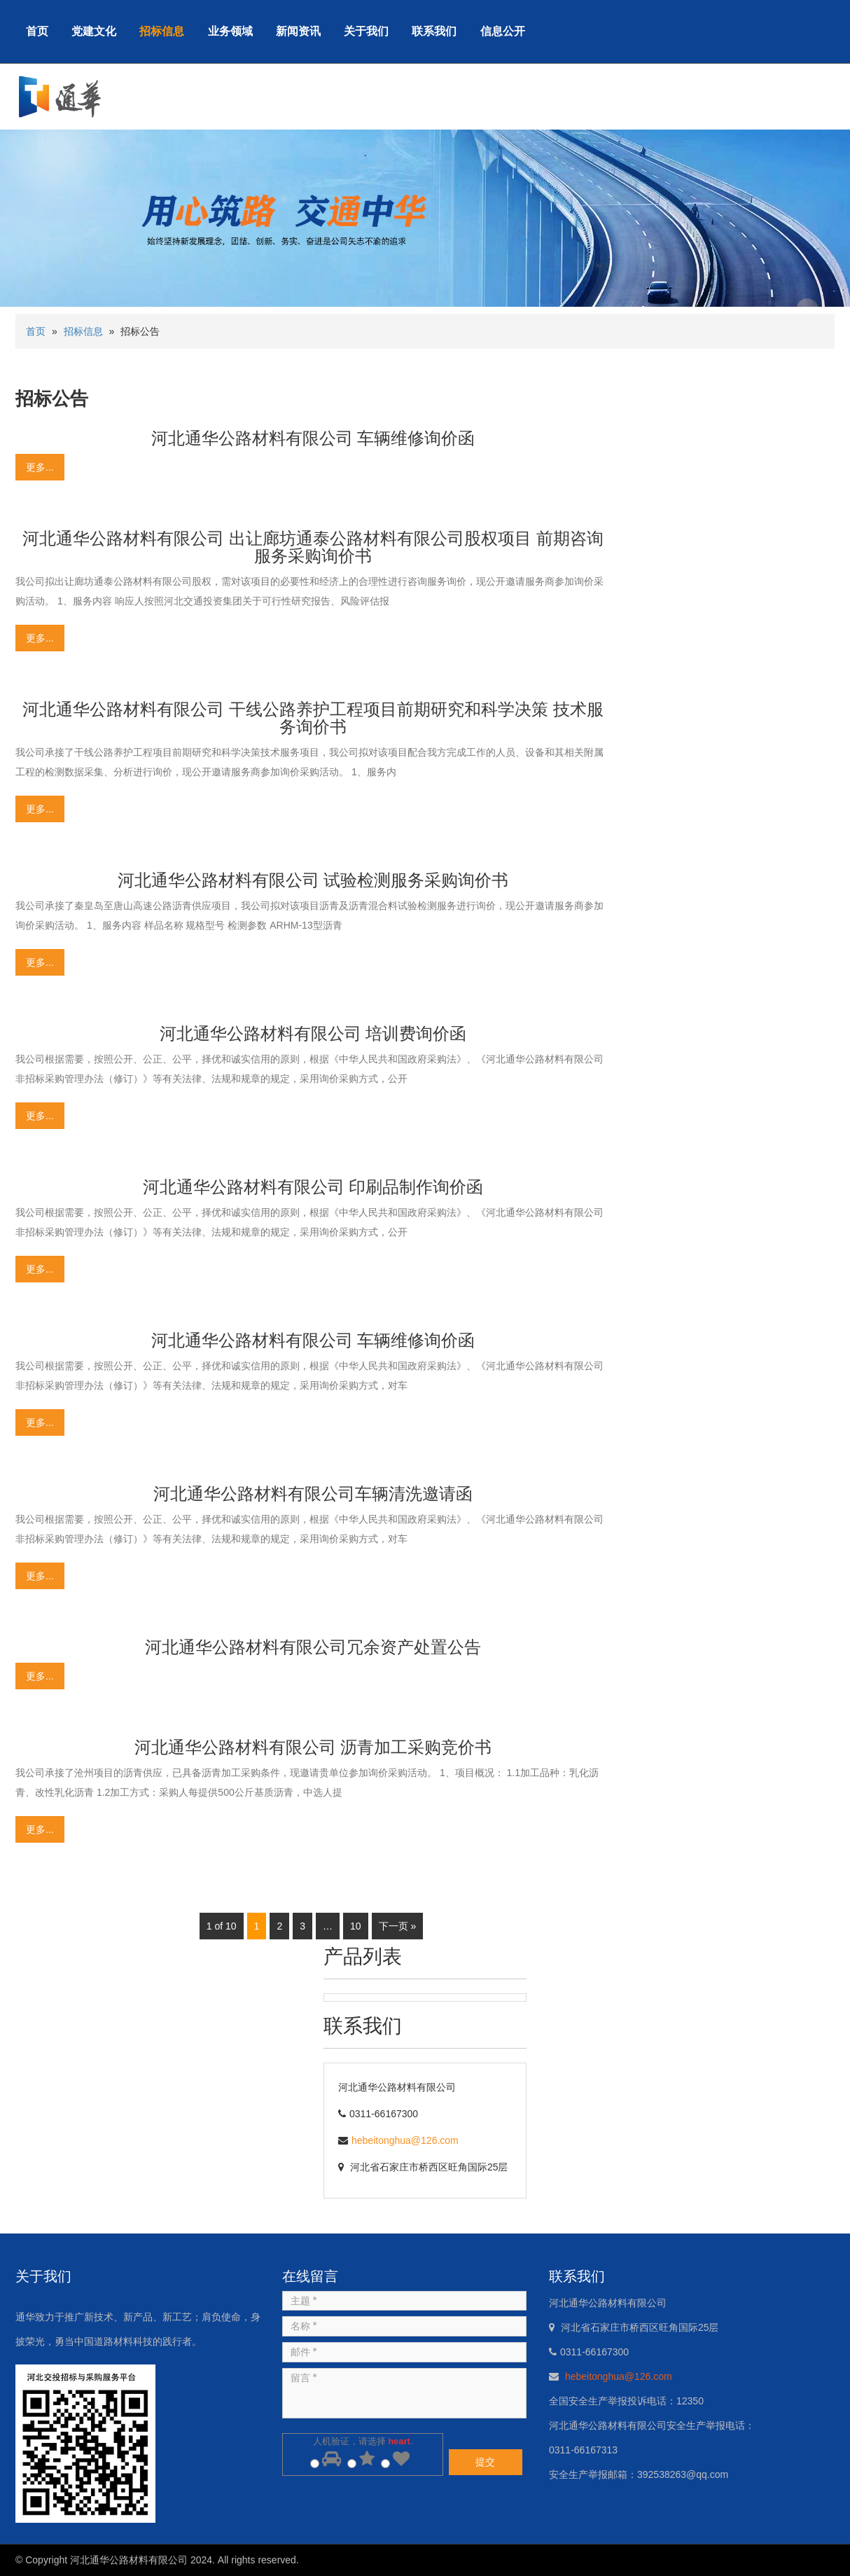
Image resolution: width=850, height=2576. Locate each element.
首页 (37, 31)
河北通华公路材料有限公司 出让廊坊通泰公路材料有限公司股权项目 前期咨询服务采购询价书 (312, 547)
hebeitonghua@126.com (405, 2140)
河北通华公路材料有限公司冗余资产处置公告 (313, 1646)
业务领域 (230, 31)
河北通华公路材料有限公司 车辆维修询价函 (313, 438)
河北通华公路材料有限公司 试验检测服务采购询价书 (313, 880)
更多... (40, 467)
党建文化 (93, 31)
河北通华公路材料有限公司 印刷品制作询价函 (313, 1186)
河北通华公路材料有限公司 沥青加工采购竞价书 (313, 1747)
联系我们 (434, 31)
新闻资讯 (298, 31)
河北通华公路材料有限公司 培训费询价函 (313, 1033)
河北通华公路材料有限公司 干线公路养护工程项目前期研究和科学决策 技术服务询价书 (312, 718)
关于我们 (366, 31)
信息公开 (502, 31)
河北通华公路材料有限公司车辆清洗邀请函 (313, 1493)
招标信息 (161, 31)
